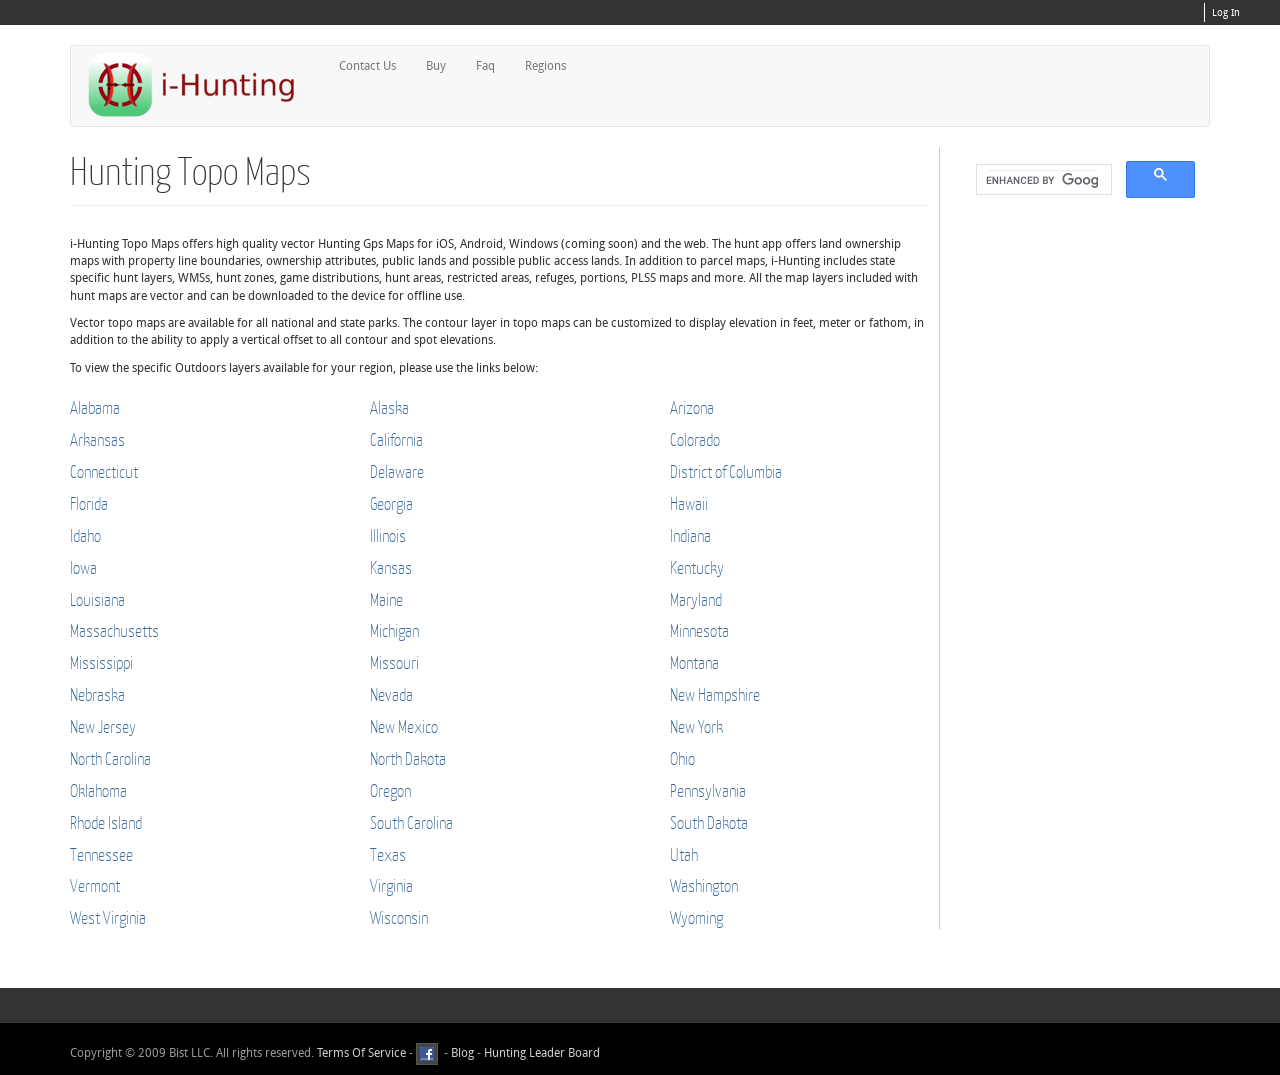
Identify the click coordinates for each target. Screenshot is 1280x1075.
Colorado (695, 439)
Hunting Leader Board (540, 1053)
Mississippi (101, 662)
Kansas (391, 567)
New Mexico (404, 726)
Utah (684, 854)
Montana (694, 662)
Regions (545, 66)
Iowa (83, 567)
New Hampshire (715, 694)
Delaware (397, 471)
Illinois (388, 535)
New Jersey (103, 726)
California (396, 439)
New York (696, 726)
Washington (704, 885)
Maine (386, 599)
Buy (436, 66)
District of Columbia (726, 471)
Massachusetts (114, 630)
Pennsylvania (708, 790)
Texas (388, 854)
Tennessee (101, 854)
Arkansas (97, 439)
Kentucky (697, 567)
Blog (462, 1053)
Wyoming (696, 917)
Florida (89, 503)
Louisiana (97, 599)
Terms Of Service (361, 1053)
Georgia (391, 503)
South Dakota (709, 822)
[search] (1042, 180)
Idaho (85, 535)
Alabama (95, 407)
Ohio (682, 758)
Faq (485, 66)
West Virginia (108, 917)
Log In (1226, 13)
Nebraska (97, 694)
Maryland (696, 599)
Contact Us (367, 66)
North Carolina (110, 758)
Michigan (394, 630)
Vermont (95, 885)
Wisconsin (399, 917)
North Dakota (408, 758)
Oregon (390, 790)
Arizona (692, 407)
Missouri (394, 662)
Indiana (690, 535)
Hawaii (689, 503)
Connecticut (104, 471)
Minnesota (699, 630)
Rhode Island (106, 822)
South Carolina (411, 822)
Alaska (389, 407)
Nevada (391, 694)
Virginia (391, 885)
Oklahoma (98, 790)
